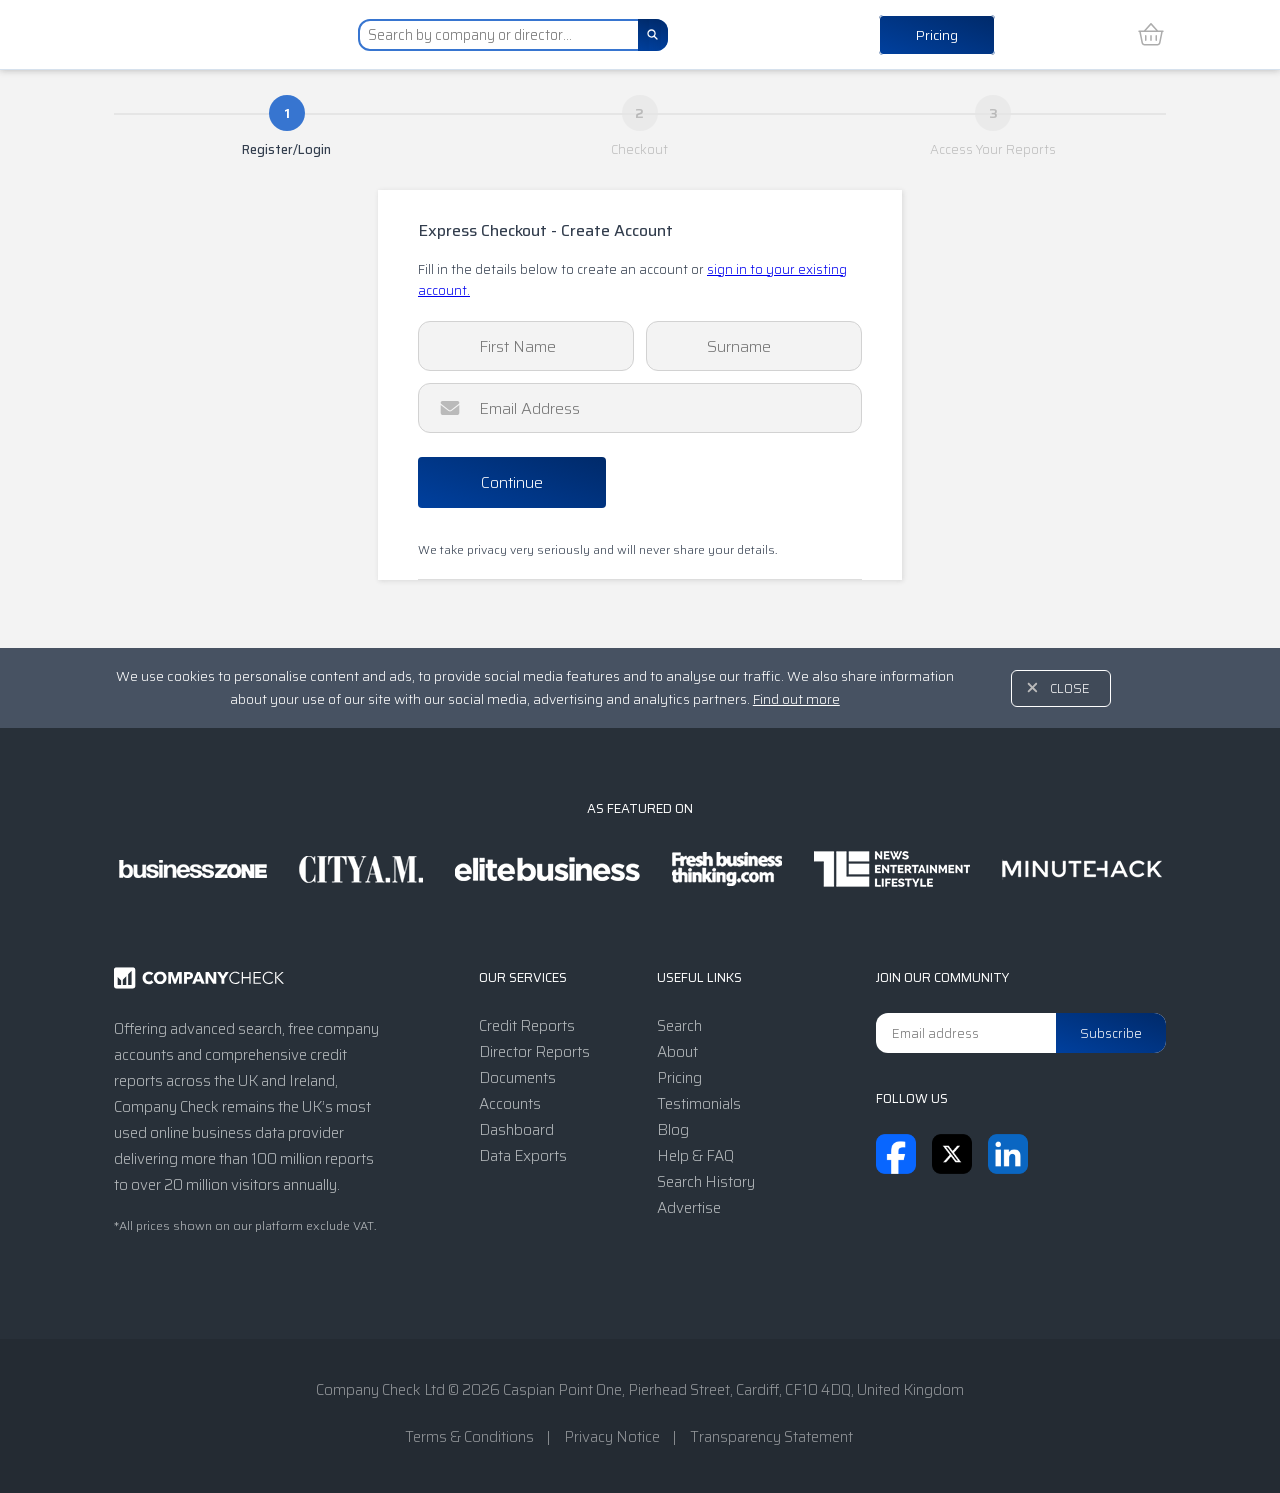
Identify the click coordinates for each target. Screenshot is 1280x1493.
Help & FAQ (695, 1156)
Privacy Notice (612, 1437)
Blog (673, 1130)
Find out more (796, 699)
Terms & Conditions (469, 1437)
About (677, 1052)
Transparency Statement (771, 1437)
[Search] (653, 35)
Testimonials (699, 1104)
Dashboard (516, 1130)
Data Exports (523, 1156)
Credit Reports (527, 1026)
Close (1070, 688)
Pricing (937, 35)
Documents (517, 1078)
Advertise (689, 1208)
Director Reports (534, 1052)
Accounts (510, 1104)
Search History (706, 1182)
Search (679, 1026)
